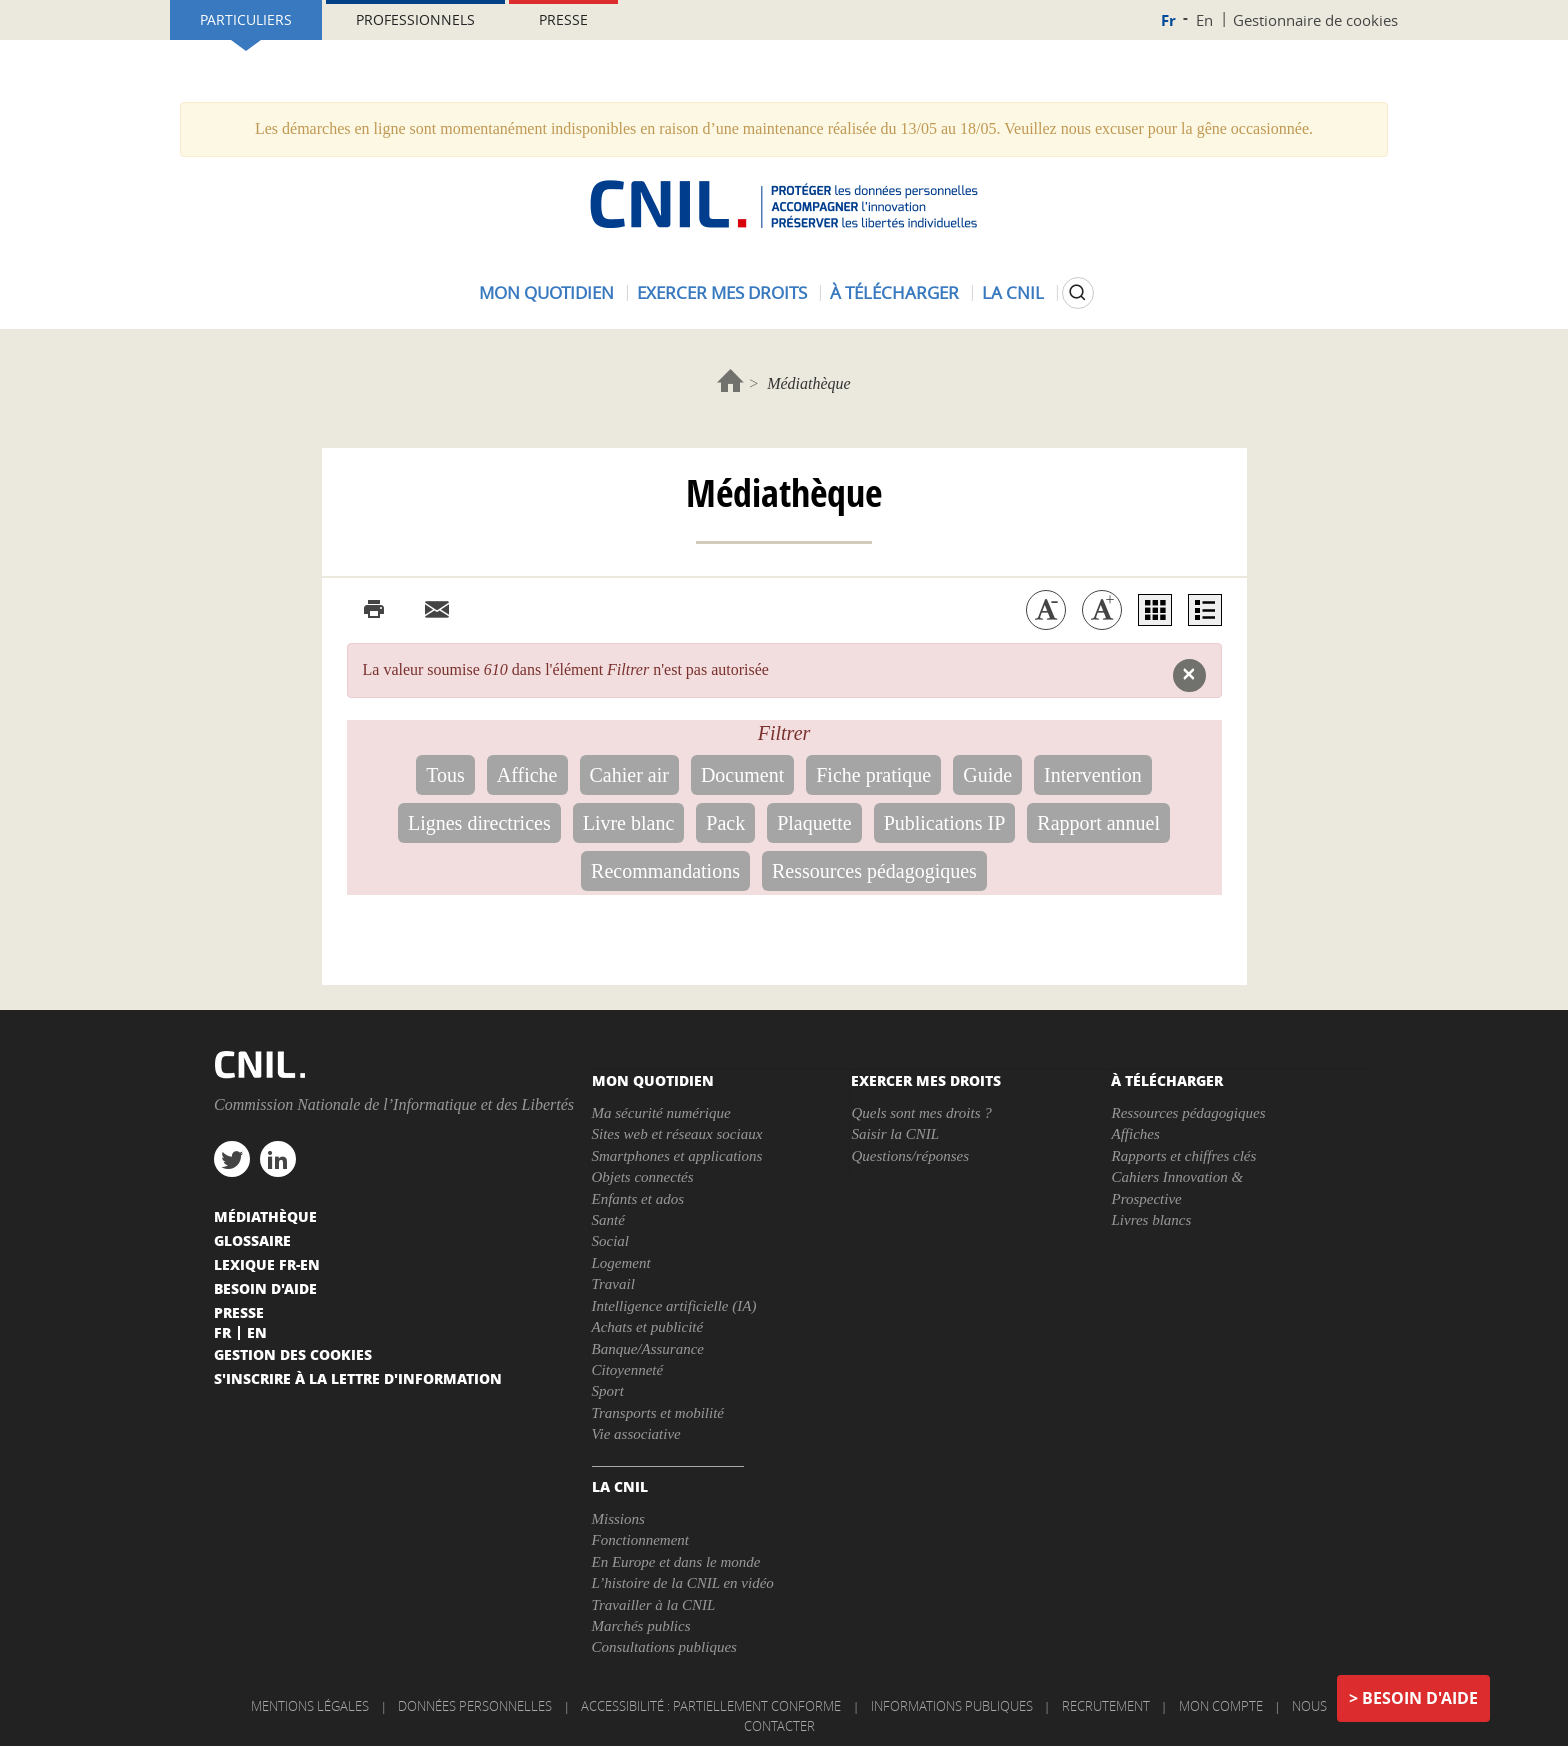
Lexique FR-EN (267, 1264)
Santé (608, 1220)
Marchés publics (641, 1626)
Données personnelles (475, 1706)
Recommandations (665, 871)
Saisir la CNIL (895, 1134)
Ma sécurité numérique (661, 1113)
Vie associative (636, 1434)
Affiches (1135, 1134)
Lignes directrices (479, 823)
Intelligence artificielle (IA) (674, 1306)
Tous (445, 775)
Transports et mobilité (658, 1413)
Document (742, 775)
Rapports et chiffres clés (1183, 1156)
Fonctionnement (640, 1540)
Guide (987, 775)
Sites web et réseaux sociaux (677, 1134)
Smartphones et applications (677, 1156)
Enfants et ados (638, 1199)
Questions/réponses (910, 1156)
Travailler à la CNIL (654, 1605)
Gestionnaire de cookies (1315, 20)
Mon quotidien (546, 292)
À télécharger (894, 292)
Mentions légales (310, 1706)
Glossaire (252, 1240)
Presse (563, 19)
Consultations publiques (664, 1647)
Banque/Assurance (648, 1349)
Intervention (1093, 775)
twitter (232, 1159)
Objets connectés (643, 1177)
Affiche (527, 775)
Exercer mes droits (722, 292)
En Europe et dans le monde (676, 1562)
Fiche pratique (873, 775)
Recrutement (1106, 1706)
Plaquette (814, 823)
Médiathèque (265, 1216)
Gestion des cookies (293, 1354)
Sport (608, 1391)
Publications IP (945, 823)
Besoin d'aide (1420, 1698)
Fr (1168, 20)
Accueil (730, 380)
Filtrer (784, 733)
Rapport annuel (1098, 823)
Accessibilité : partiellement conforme (711, 1706)
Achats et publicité (648, 1327)
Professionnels (415, 19)
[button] (1189, 675)
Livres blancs (1151, 1220)
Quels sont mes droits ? (921, 1113)
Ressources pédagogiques (874, 871)
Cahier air (629, 775)
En (1204, 20)
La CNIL (1013, 292)
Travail (613, 1284)
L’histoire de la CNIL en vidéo (683, 1583)
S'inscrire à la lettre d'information (358, 1378)
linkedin (278, 1159)
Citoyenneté (628, 1370)
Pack (725, 823)
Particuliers (246, 19)
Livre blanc (629, 823)
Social (611, 1241)
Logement (621, 1263)
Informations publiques (952, 1706)
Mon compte (1221, 1706)
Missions (618, 1519)
